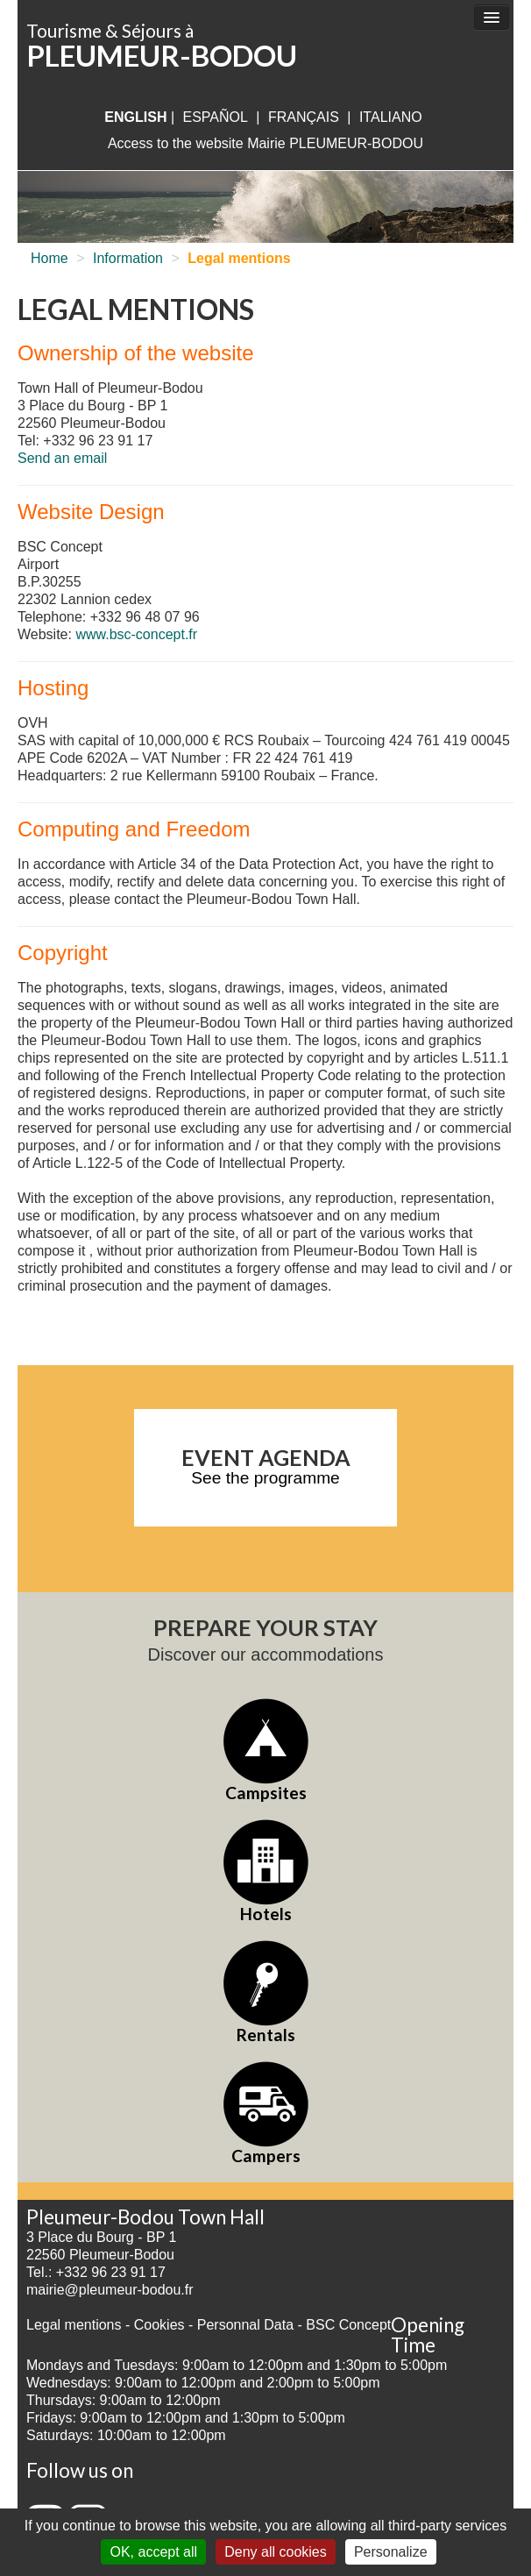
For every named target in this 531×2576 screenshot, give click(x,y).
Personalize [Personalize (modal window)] (391, 2551)
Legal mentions (74, 2324)
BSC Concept (348, 2324)
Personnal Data (245, 2324)
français (303, 117)
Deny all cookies (275, 2551)
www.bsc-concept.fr (136, 634)
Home (49, 258)
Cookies (159, 2324)
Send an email (62, 458)
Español (215, 117)
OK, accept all (153, 2551)
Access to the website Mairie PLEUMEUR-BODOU (265, 143)
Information (128, 258)
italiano (390, 117)
